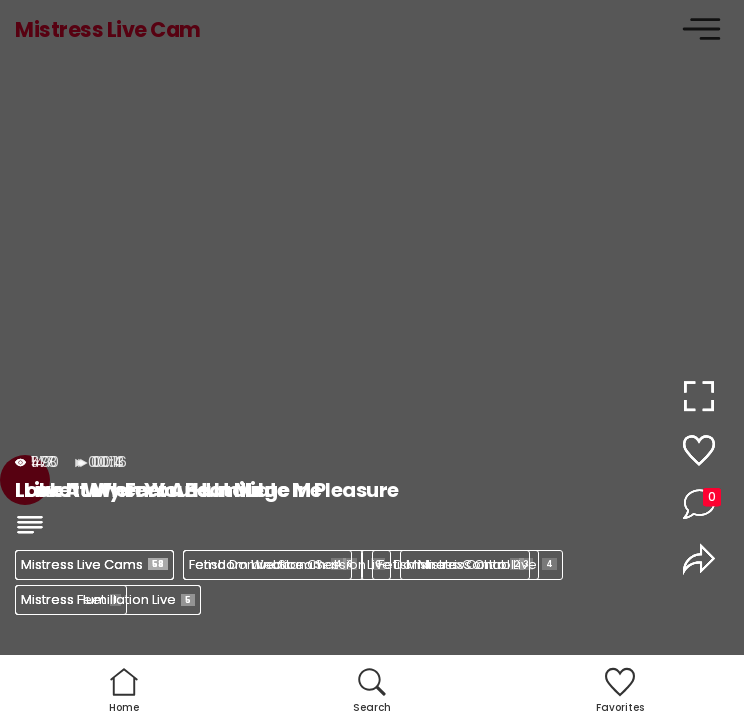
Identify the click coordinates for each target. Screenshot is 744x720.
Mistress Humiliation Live (108, 599)
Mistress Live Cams (94, 564)
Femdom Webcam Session (287, 564)
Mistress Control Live (481, 564)
